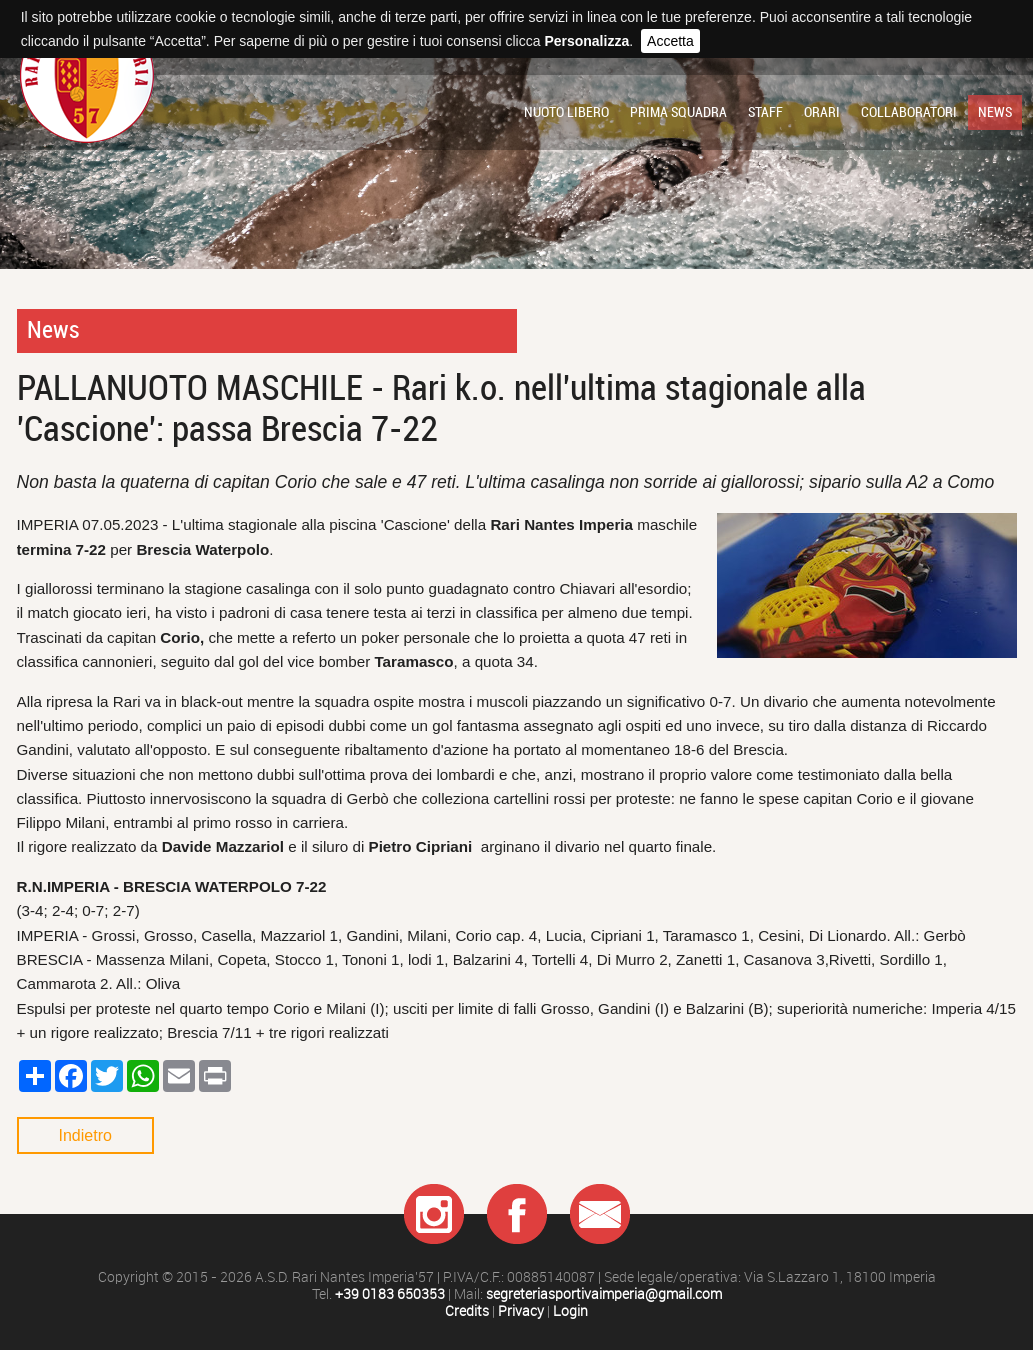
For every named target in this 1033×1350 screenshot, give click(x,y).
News (995, 112)
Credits (467, 1311)
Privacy (521, 1311)
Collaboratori (909, 112)
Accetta (670, 41)
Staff (765, 112)
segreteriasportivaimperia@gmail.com (604, 1294)
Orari (822, 112)
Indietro (85, 1135)
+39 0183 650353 (390, 1294)
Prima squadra (678, 112)
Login (570, 1311)
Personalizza (586, 41)
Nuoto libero (566, 112)
